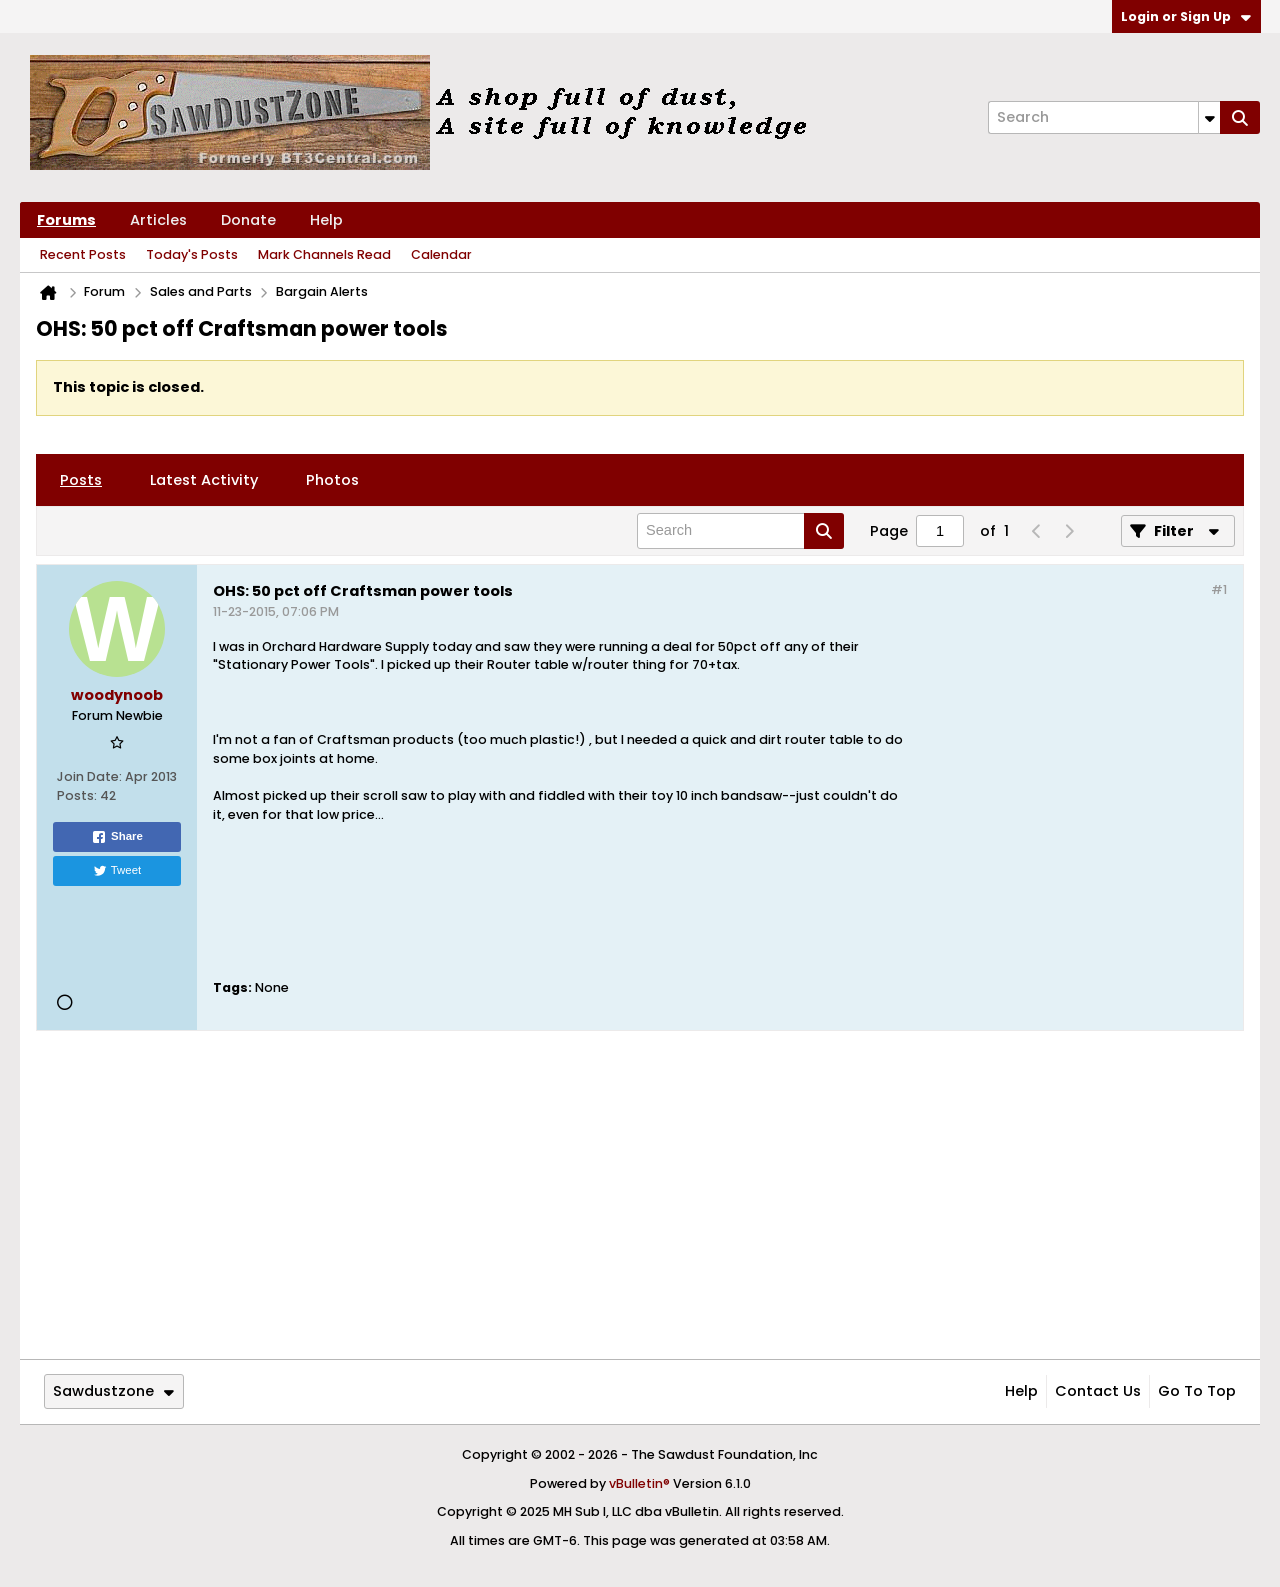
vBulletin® (639, 1483)
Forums (66, 220)
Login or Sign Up (1186, 16)
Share (117, 837)
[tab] (81, 480)
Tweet (117, 871)
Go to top (1197, 1391)
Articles (158, 220)
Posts (81, 480)
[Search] (1104, 117)
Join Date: (89, 776)
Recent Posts (83, 254)
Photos (332, 480)
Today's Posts (192, 254)
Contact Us (1098, 1391)
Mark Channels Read (324, 254)
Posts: (77, 795)
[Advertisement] (1067, 798)
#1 (1219, 589)
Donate (248, 220)
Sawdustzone (113, 1391)
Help (326, 220)
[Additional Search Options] (1209, 117)
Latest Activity (204, 480)
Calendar (441, 254)
